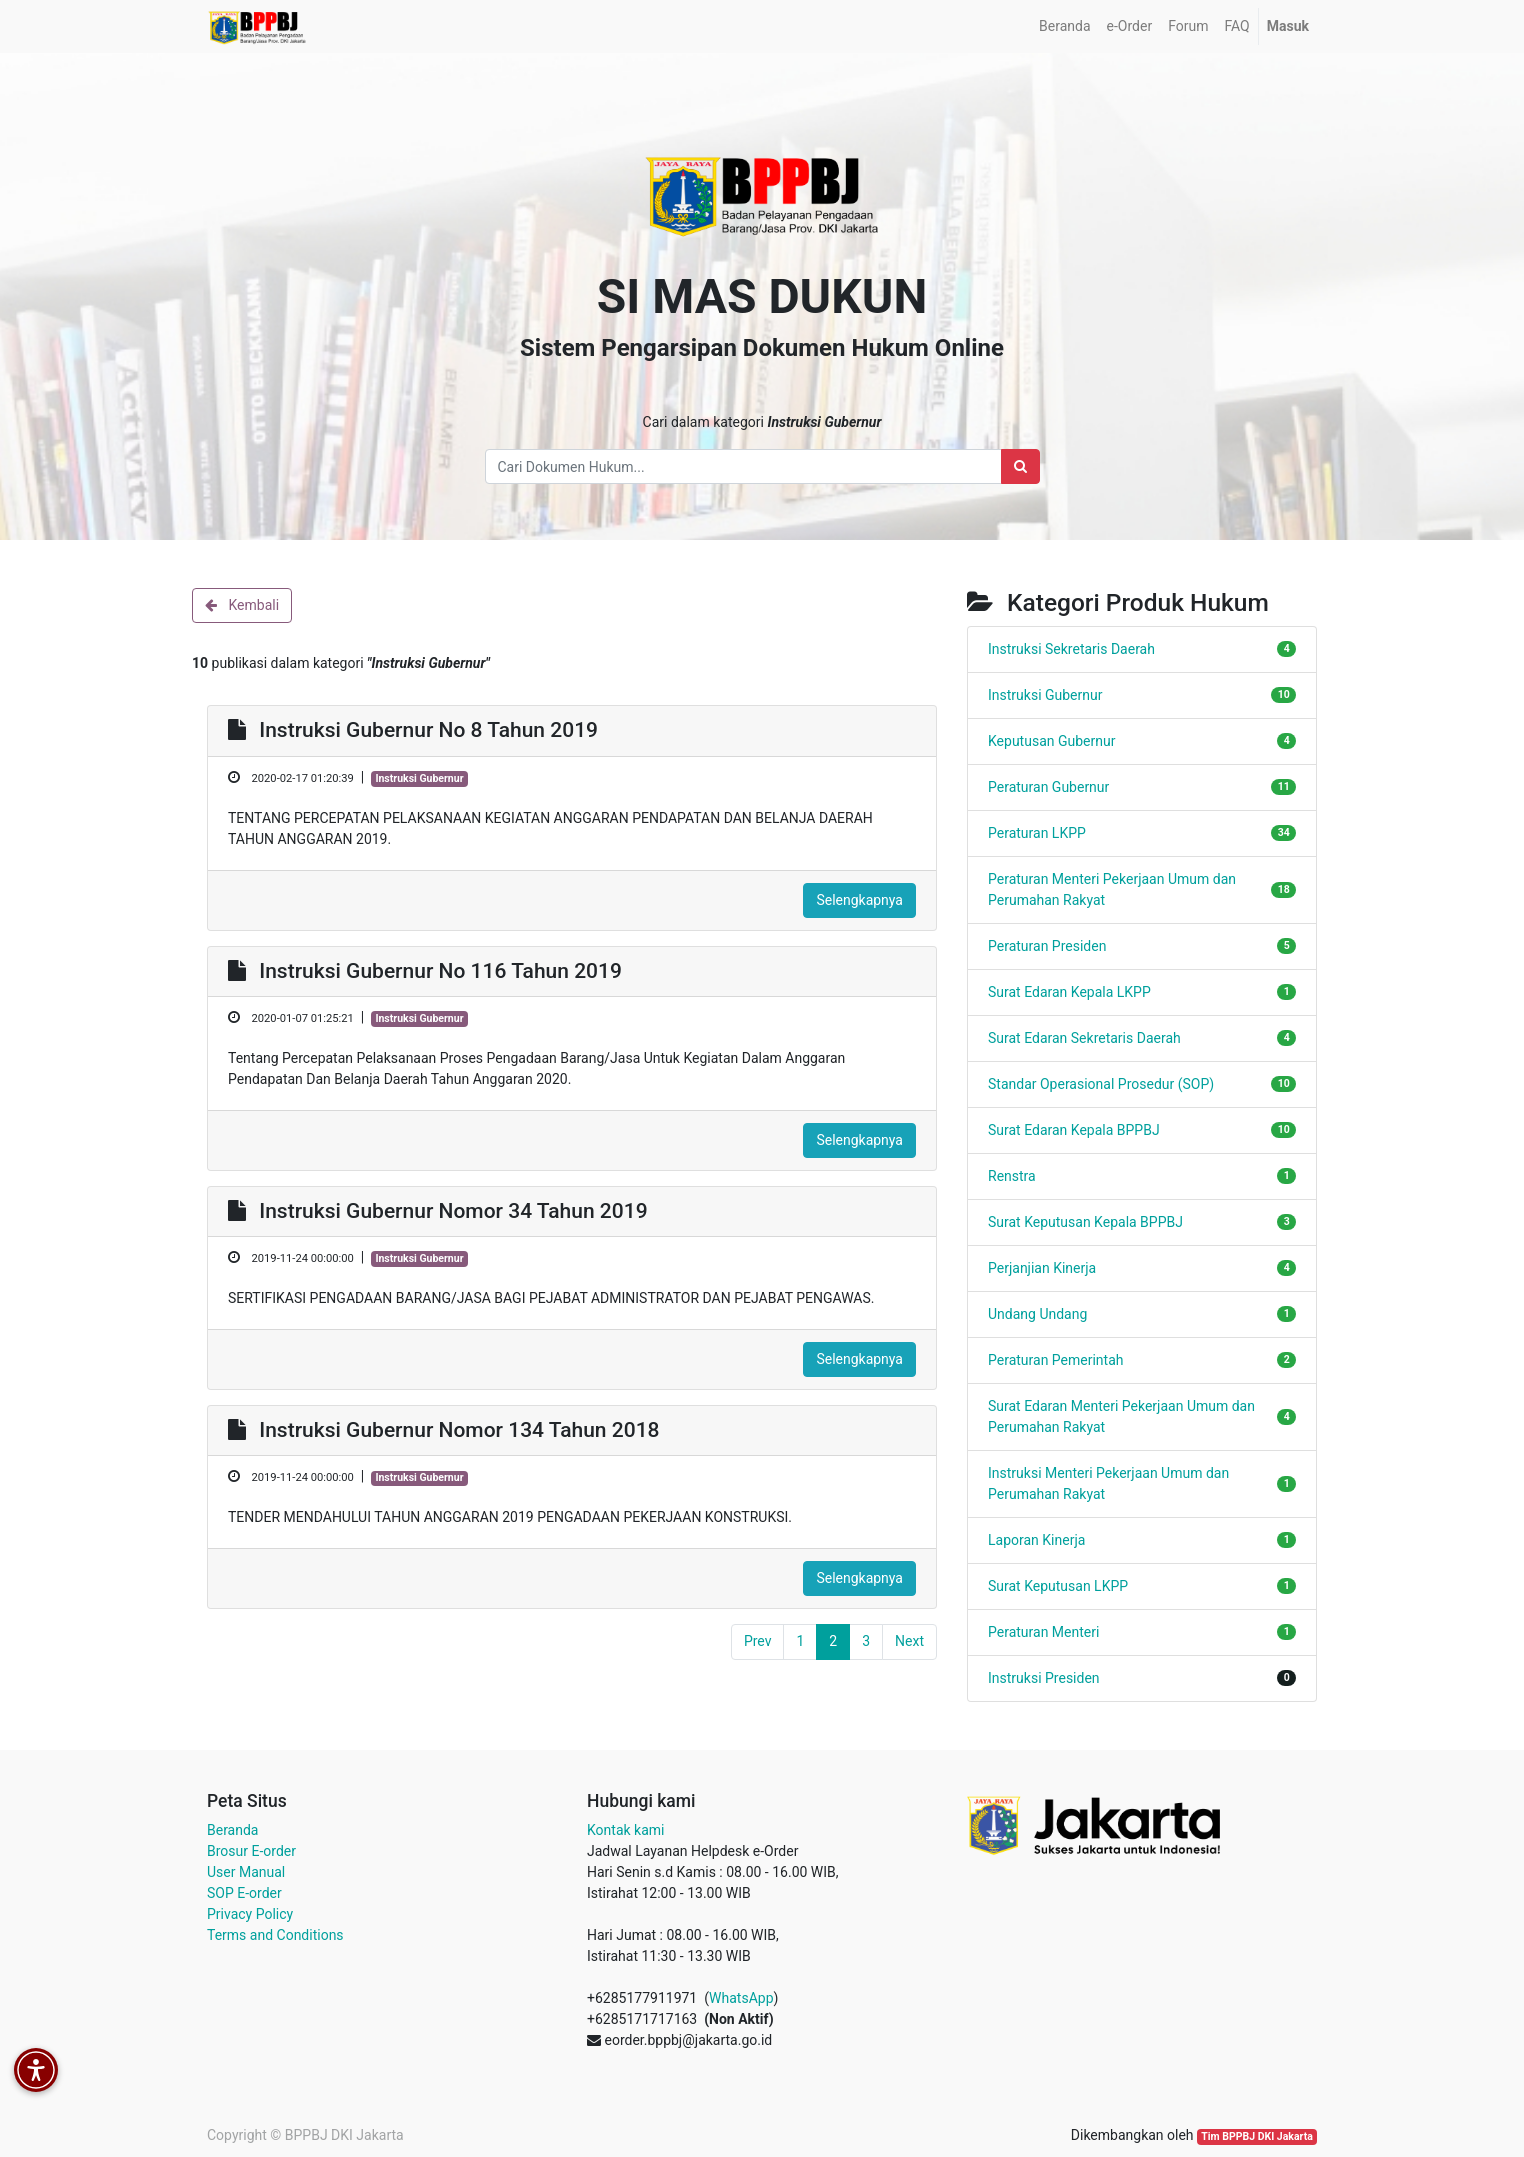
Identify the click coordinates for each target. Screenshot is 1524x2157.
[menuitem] (1064, 26)
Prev (758, 1641)
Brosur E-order (251, 1851)
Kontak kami (625, 1830)
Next (909, 1641)
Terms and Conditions (275, 1935)
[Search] (1020, 466)
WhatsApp (741, 1998)
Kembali (242, 605)
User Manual (246, 1872)
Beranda (232, 1830)
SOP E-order (244, 1893)
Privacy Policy (250, 1914)
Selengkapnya (859, 900)
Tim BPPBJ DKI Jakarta (1257, 2136)
